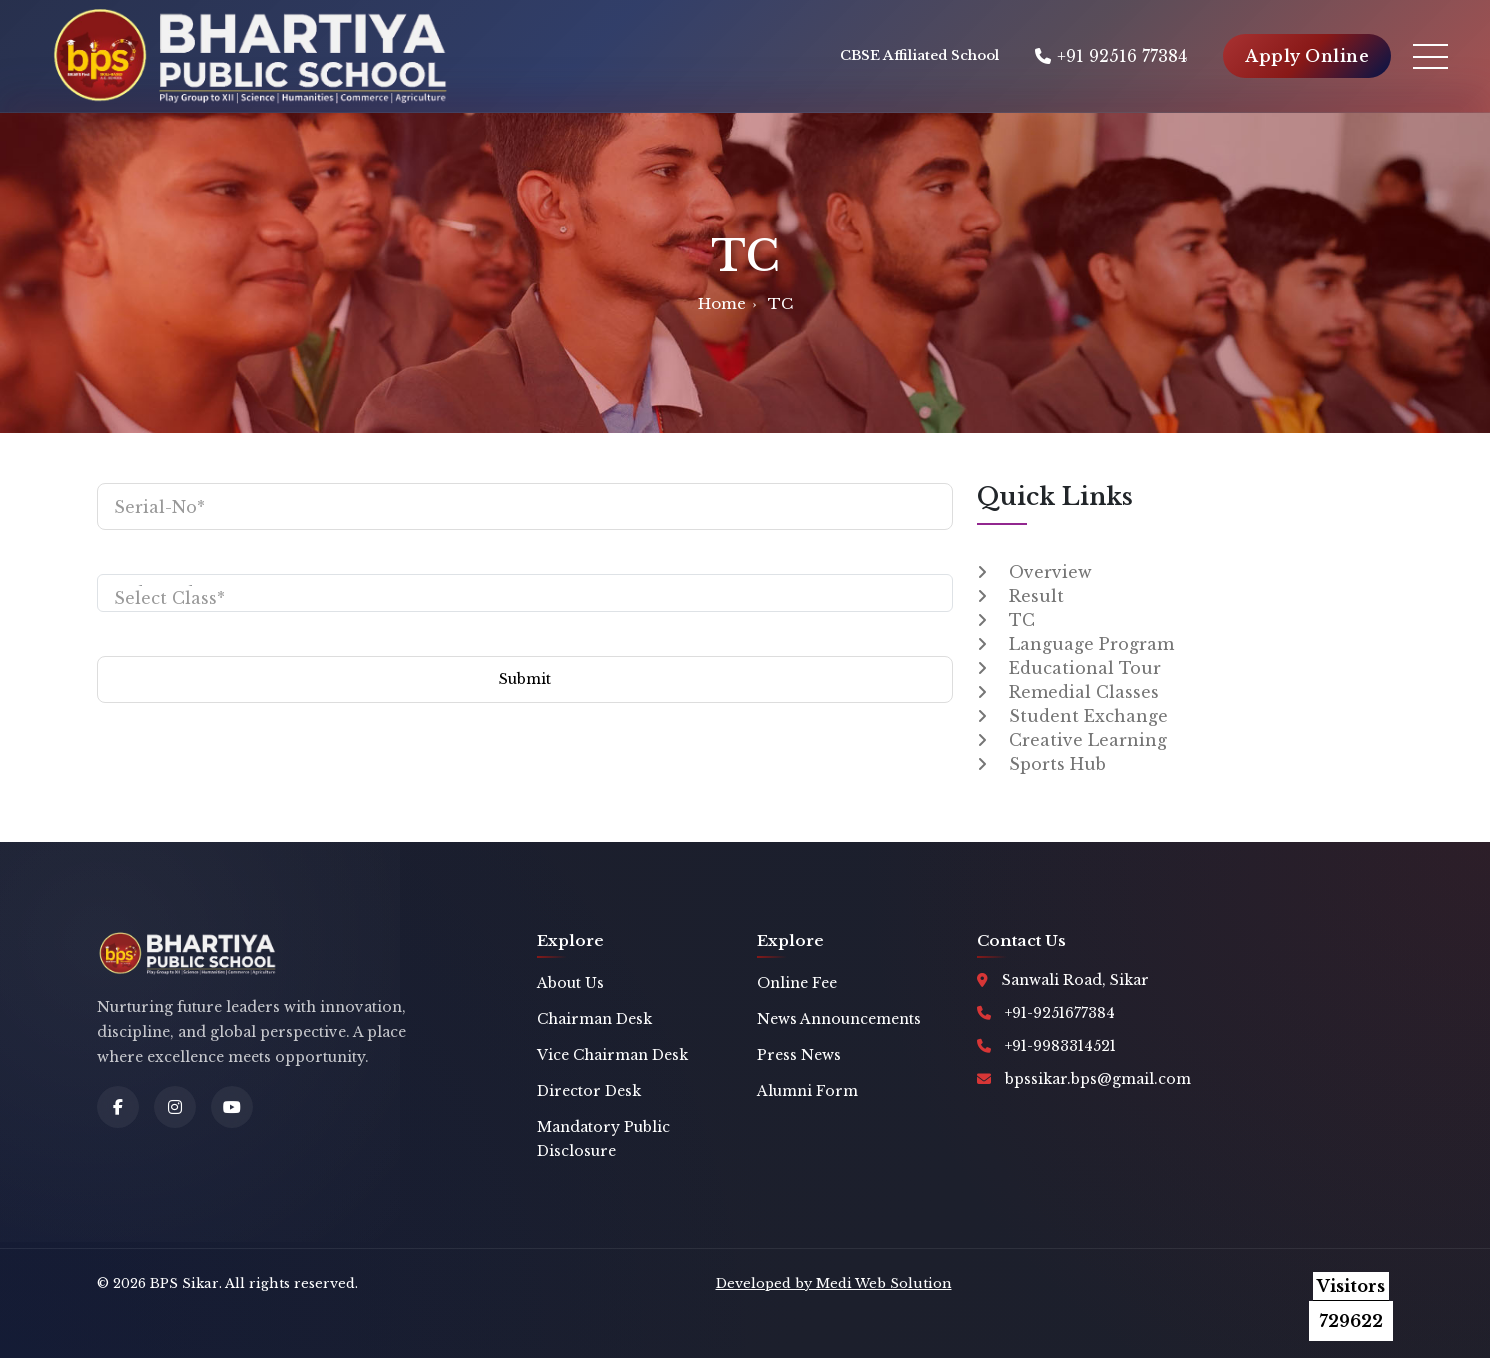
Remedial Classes (1084, 692)
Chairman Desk (594, 1019)
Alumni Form (807, 1091)
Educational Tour (1085, 668)
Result (1036, 596)
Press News (799, 1055)
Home (722, 303)
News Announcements (839, 1019)
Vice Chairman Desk (612, 1055)
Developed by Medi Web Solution (834, 1283)
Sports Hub (1057, 764)
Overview (1050, 572)
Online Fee (797, 983)
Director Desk (589, 1091)
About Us (570, 983)
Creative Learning (1088, 740)
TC (1022, 620)
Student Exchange (1088, 716)
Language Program (1091, 644)
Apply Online (1307, 56)
